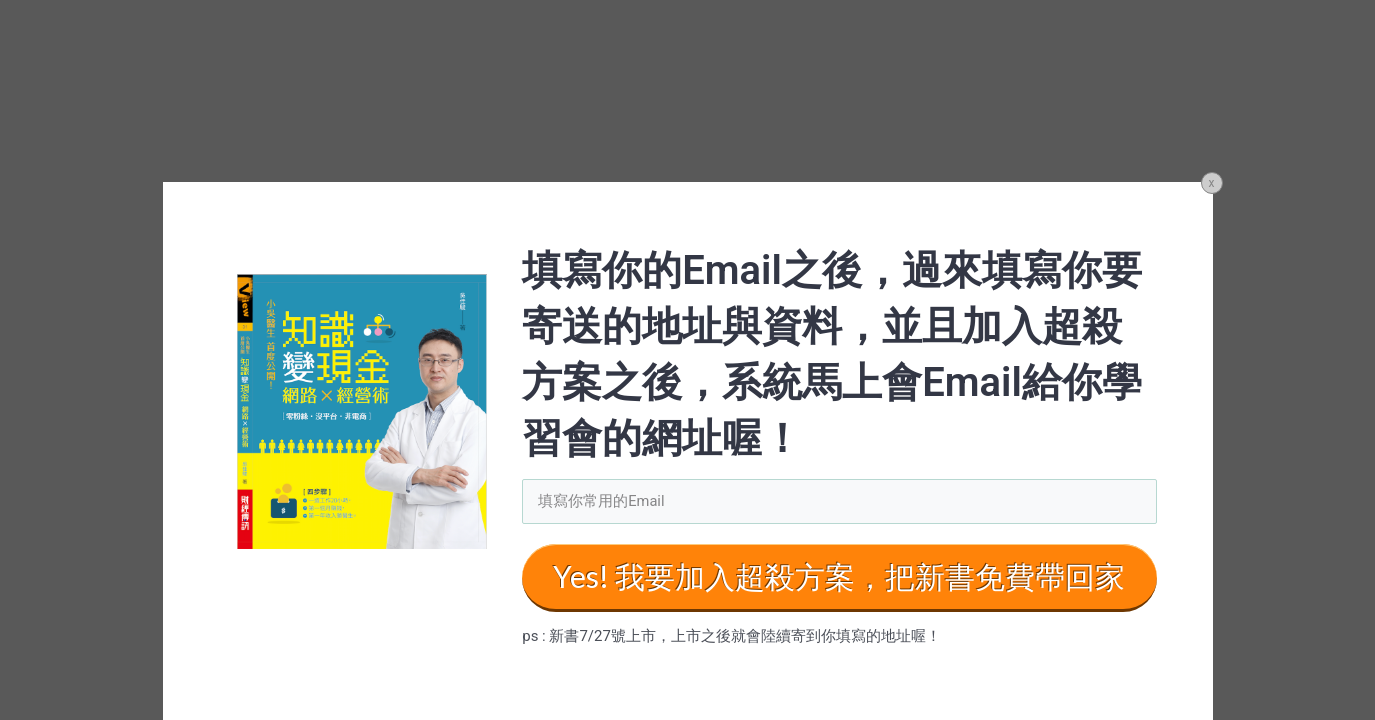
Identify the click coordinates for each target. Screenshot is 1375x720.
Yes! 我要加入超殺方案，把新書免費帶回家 (839, 577)
